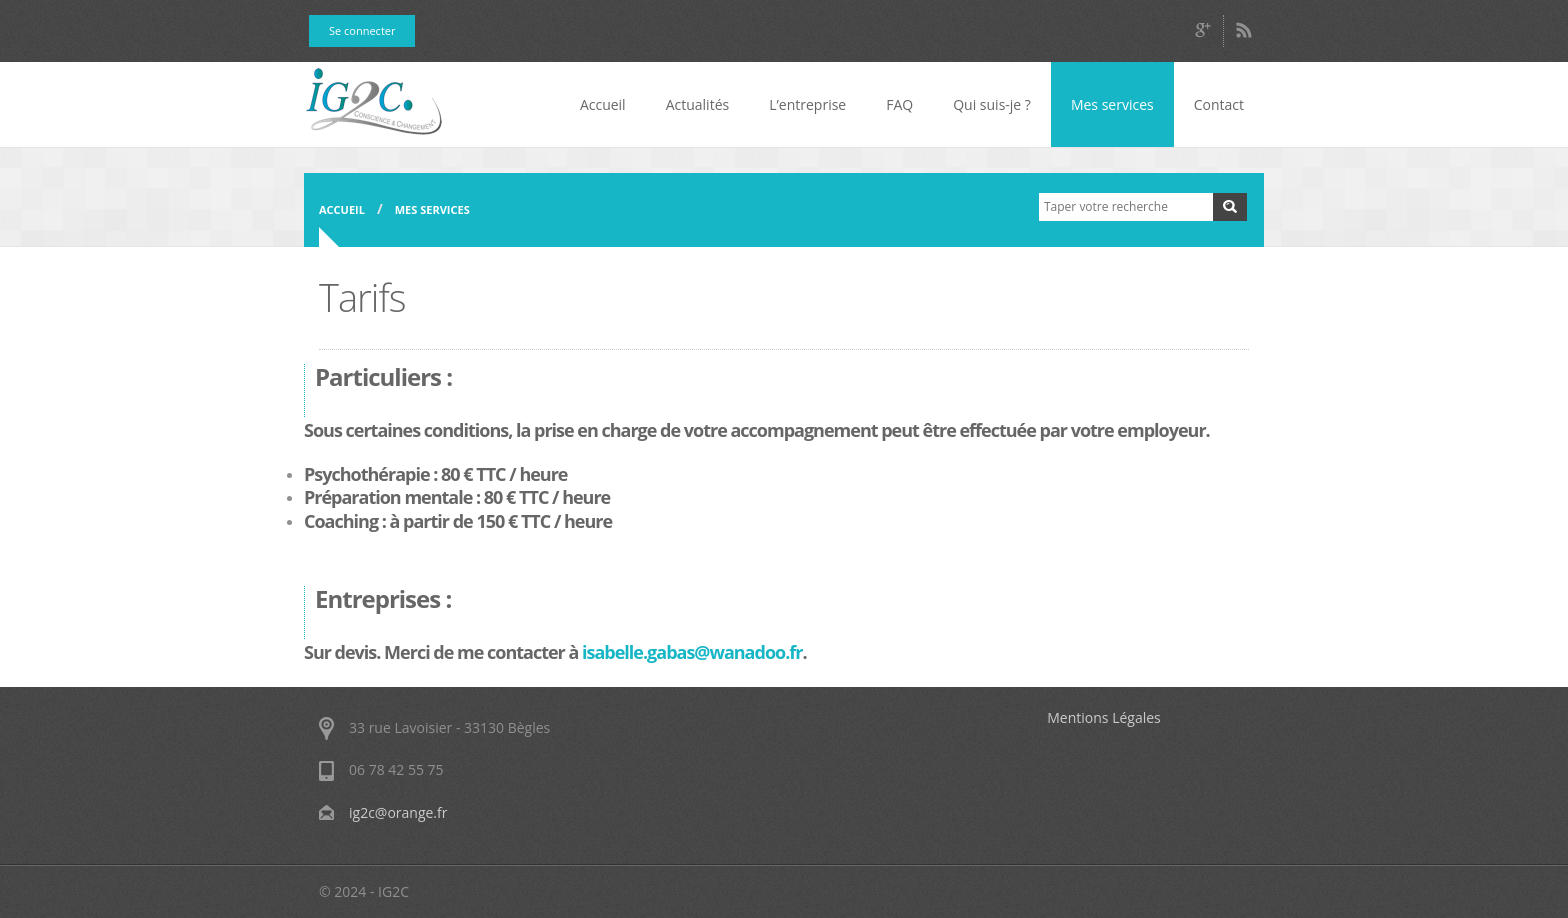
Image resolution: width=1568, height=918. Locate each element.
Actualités (698, 104)
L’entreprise (807, 104)
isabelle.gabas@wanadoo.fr (692, 652)
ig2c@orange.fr (398, 812)
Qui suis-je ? (992, 104)
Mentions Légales (1104, 717)
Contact (1219, 104)
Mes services (1112, 104)
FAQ (899, 104)
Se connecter (362, 30)
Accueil (603, 104)
